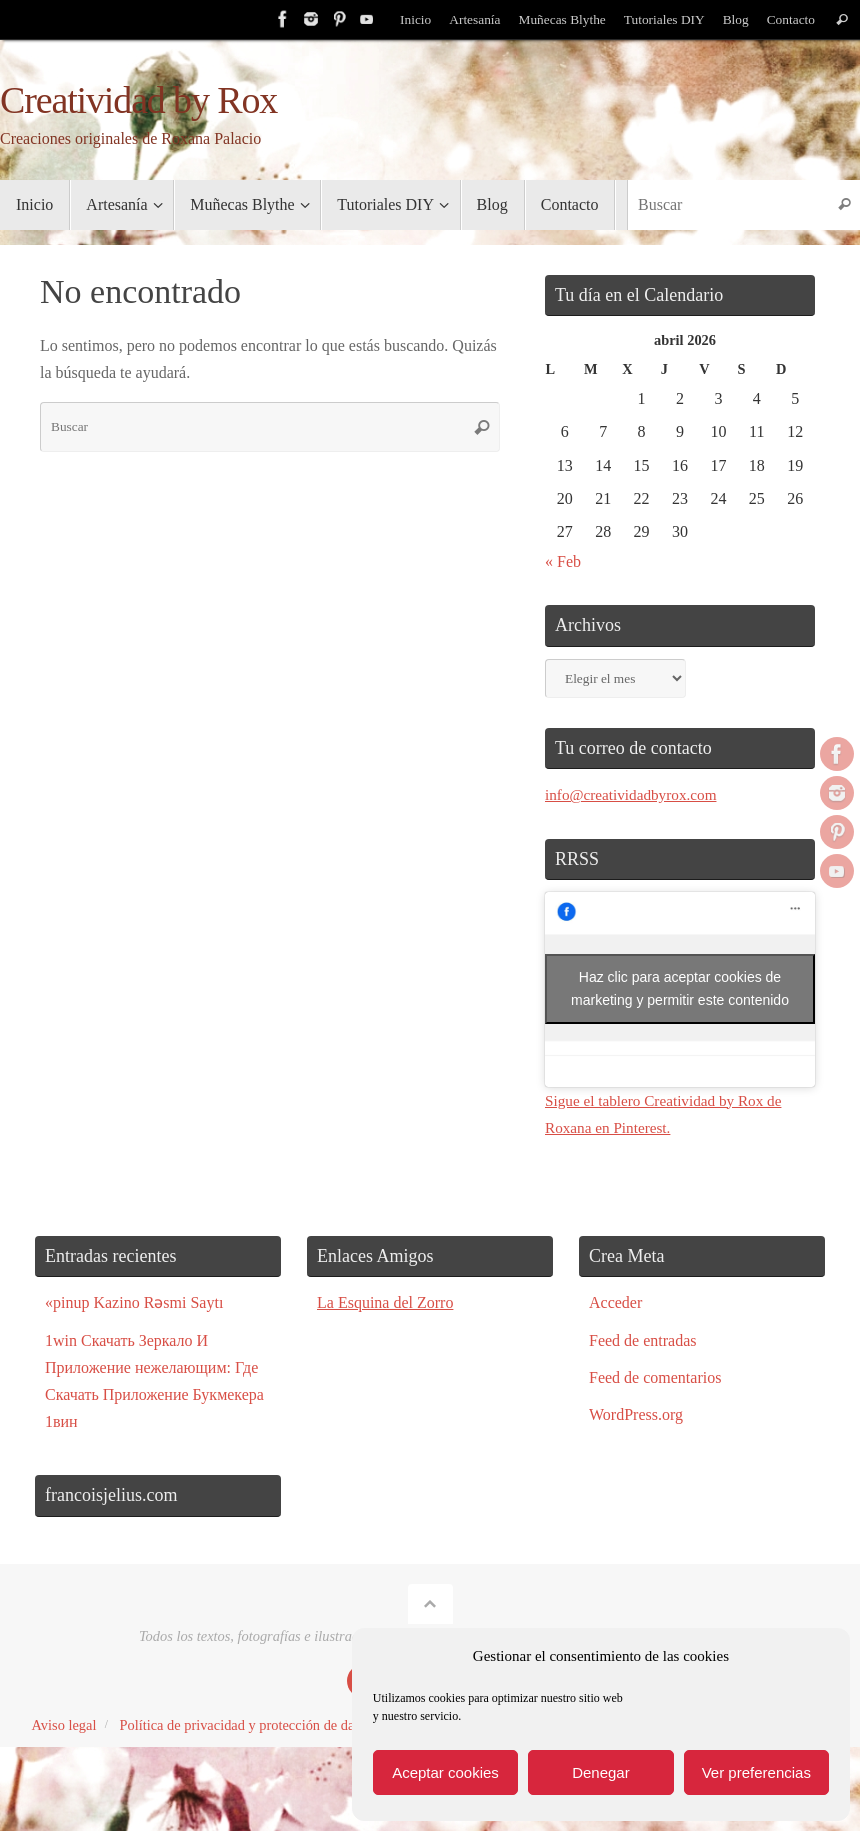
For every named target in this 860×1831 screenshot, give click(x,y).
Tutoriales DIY (662, 19)
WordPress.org (636, 1414)
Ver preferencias (756, 1772)
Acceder (615, 1302)
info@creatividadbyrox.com (635, 794)
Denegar (601, 1772)
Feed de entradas (643, 1340)
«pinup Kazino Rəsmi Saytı (134, 1302)
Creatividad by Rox (138, 100)
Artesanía (470, 19)
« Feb (563, 561)
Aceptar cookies (445, 1772)
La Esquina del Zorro (385, 1302)
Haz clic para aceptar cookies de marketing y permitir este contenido (680, 988)
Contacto (790, 19)
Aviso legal (64, 1725)
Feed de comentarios (655, 1377)
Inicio (411, 19)
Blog (734, 19)
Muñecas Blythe (559, 19)
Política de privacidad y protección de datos (245, 1725)
